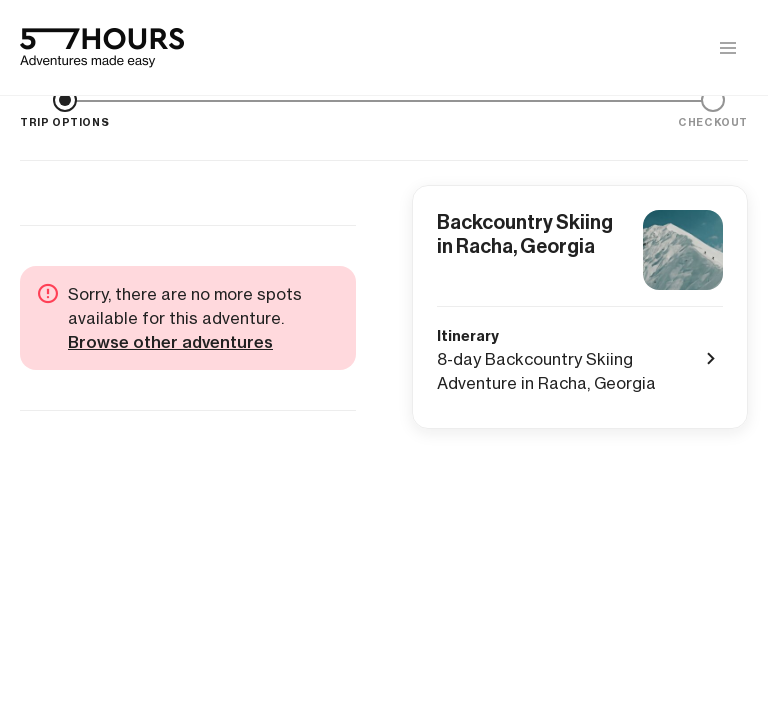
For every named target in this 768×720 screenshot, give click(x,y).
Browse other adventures (170, 342)
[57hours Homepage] (102, 48)
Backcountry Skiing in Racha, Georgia (525, 234)
